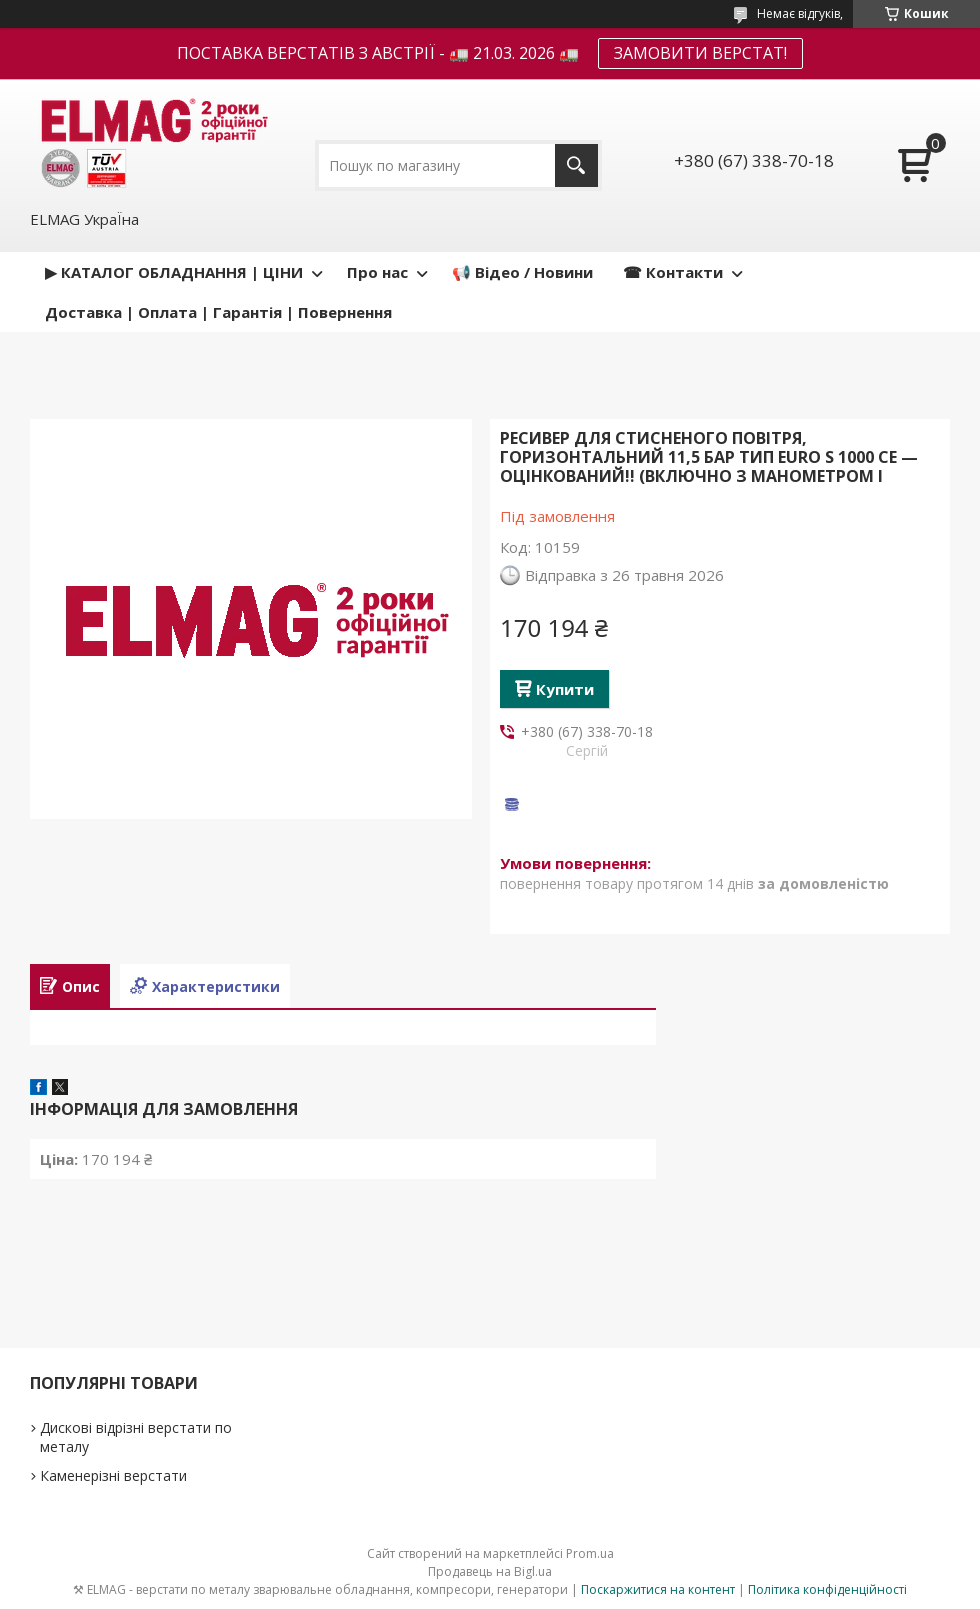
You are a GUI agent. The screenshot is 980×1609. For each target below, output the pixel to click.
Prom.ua (590, 1553)
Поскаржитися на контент (658, 1589)
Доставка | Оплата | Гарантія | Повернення (218, 312)
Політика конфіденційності (827, 1589)
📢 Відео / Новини (522, 272)
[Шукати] (576, 165)
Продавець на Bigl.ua (490, 1571)
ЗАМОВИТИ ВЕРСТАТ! (700, 53)
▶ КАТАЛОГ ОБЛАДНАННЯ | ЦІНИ (174, 272)
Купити (565, 689)
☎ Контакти (673, 272)
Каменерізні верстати (113, 1475)
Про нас (377, 272)
